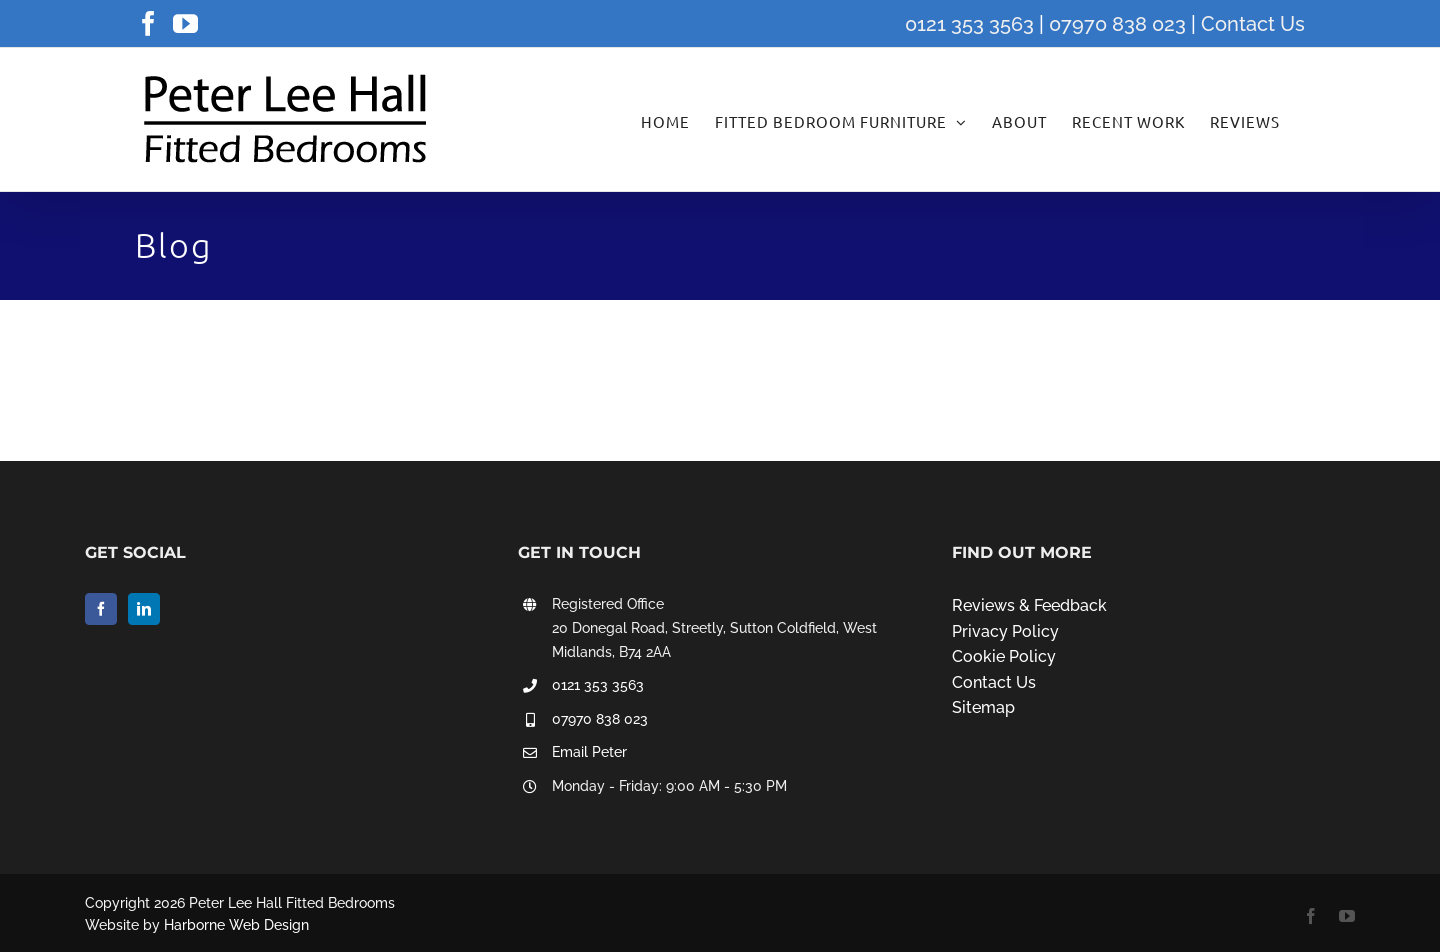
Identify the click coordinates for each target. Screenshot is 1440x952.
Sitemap (983, 707)
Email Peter (589, 752)
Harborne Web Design (236, 925)
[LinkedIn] (144, 609)
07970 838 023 (1117, 24)
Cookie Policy (1004, 656)
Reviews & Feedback (1029, 605)
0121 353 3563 (969, 24)
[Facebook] (101, 609)
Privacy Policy (1005, 631)
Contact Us (1253, 24)
